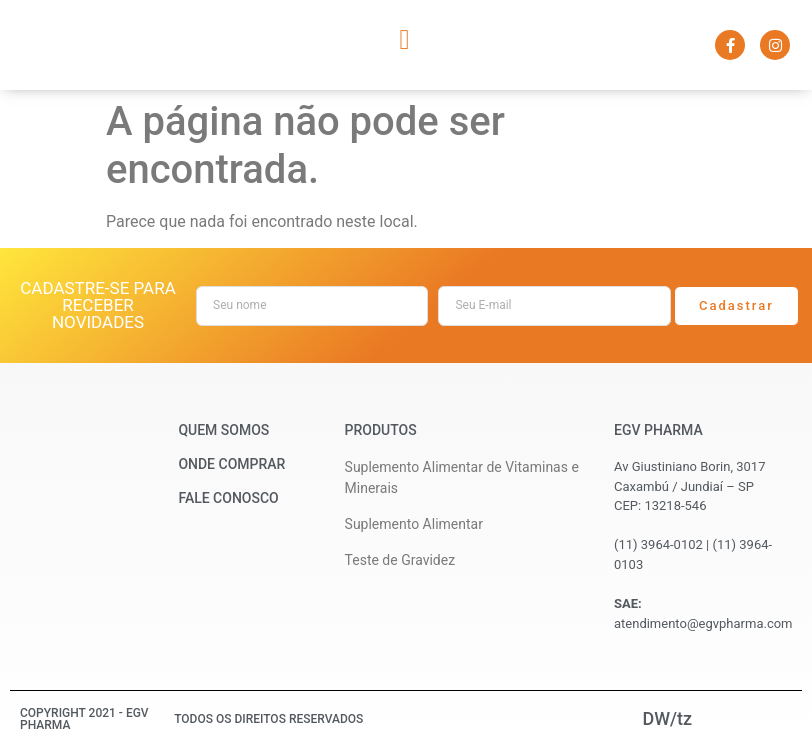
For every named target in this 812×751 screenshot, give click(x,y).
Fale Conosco (228, 498)
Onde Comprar (231, 464)
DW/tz (667, 718)
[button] (404, 40)
